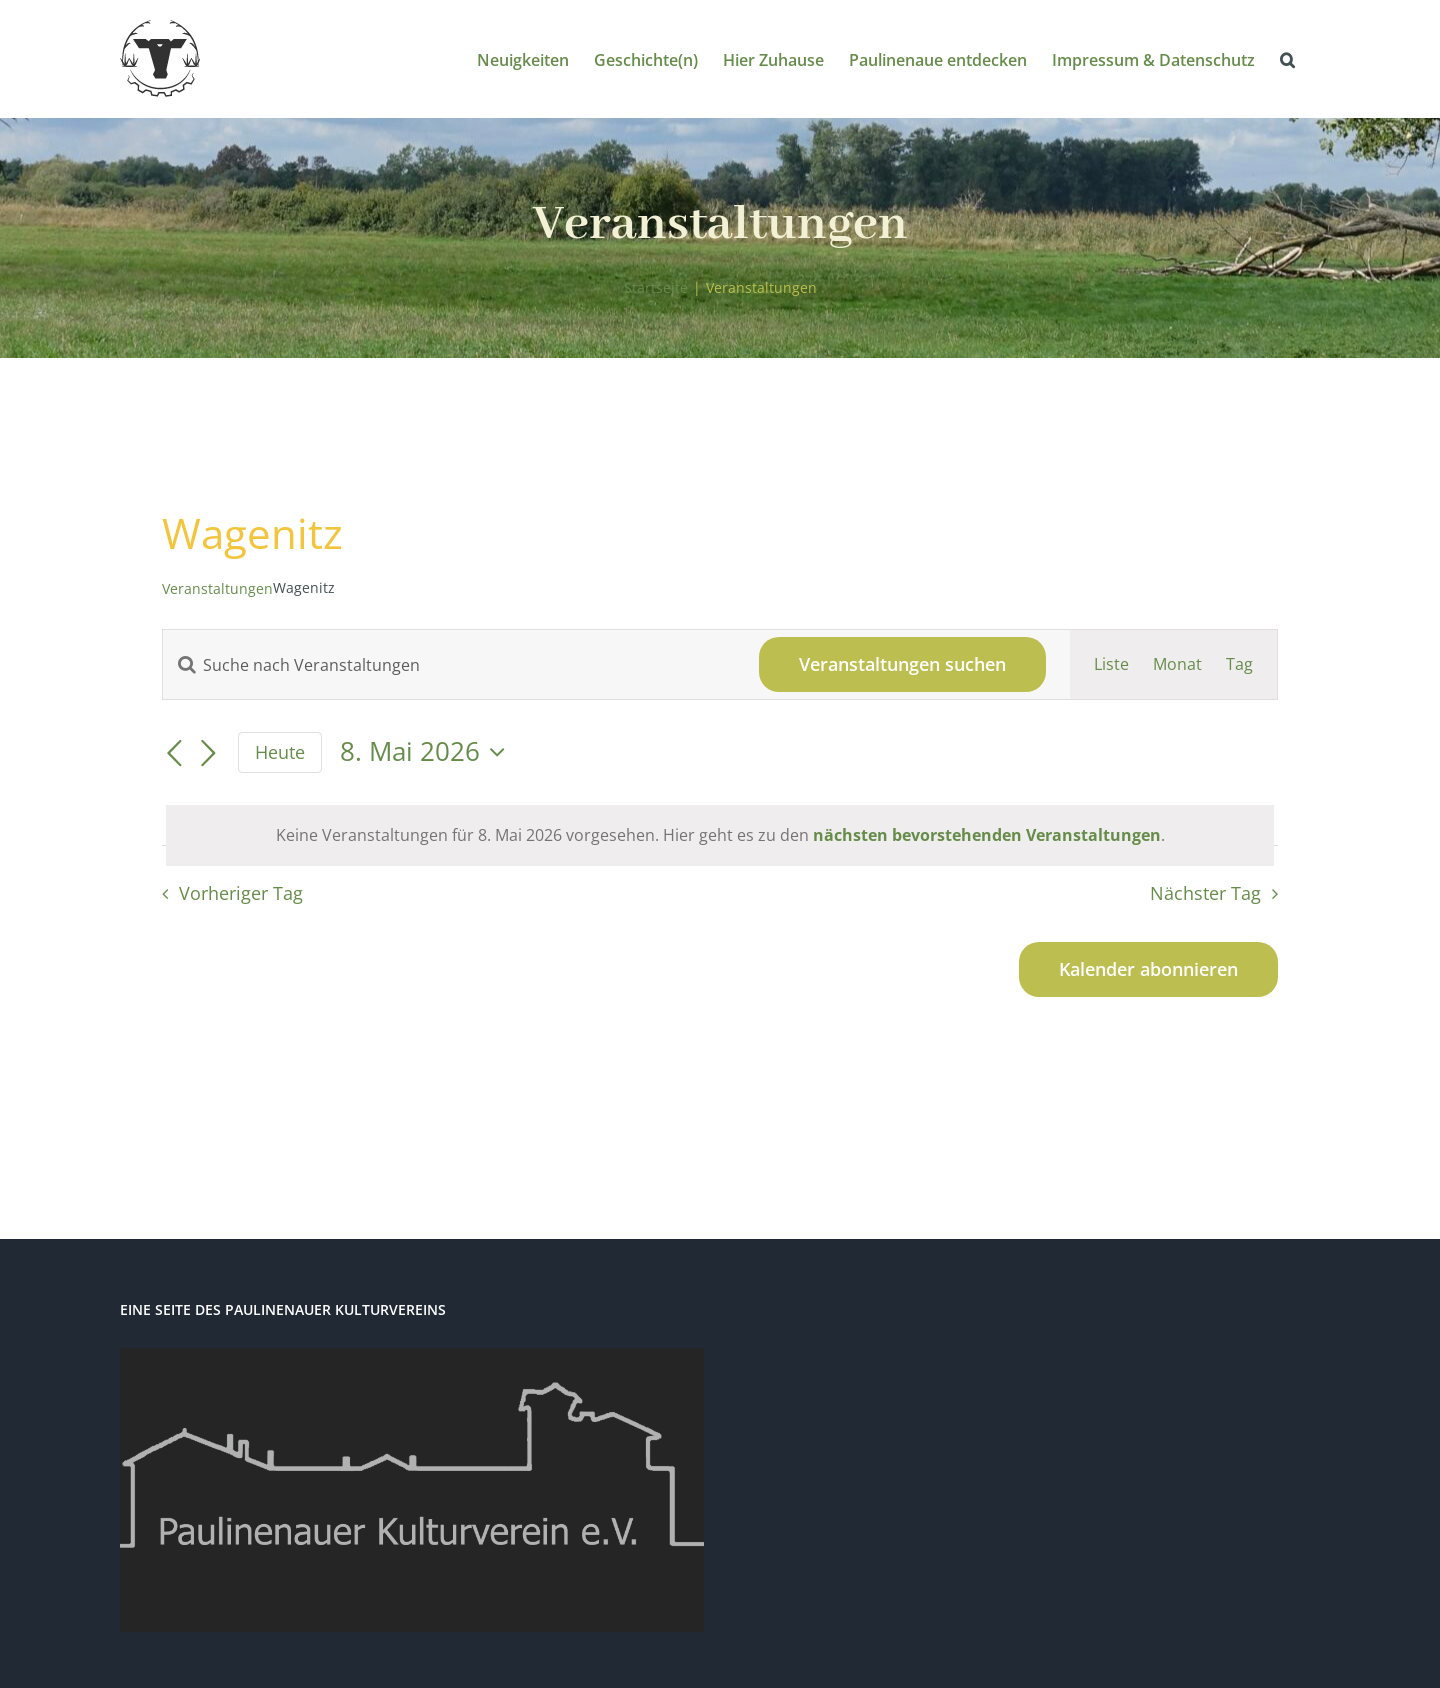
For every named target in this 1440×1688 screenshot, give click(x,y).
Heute (280, 752)
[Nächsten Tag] (208, 754)
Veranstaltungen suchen (902, 664)
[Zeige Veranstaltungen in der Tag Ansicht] (1239, 664)
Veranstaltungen (217, 588)
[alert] (720, 835)
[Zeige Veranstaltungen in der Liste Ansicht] (1111, 664)
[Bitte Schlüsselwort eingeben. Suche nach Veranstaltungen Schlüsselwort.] (449, 665)
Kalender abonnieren (1148, 969)
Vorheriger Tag (241, 893)
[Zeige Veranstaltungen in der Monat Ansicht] (1177, 664)
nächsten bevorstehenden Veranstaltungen (987, 835)
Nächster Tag (1205, 893)
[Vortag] (174, 754)
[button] (1287, 58)
